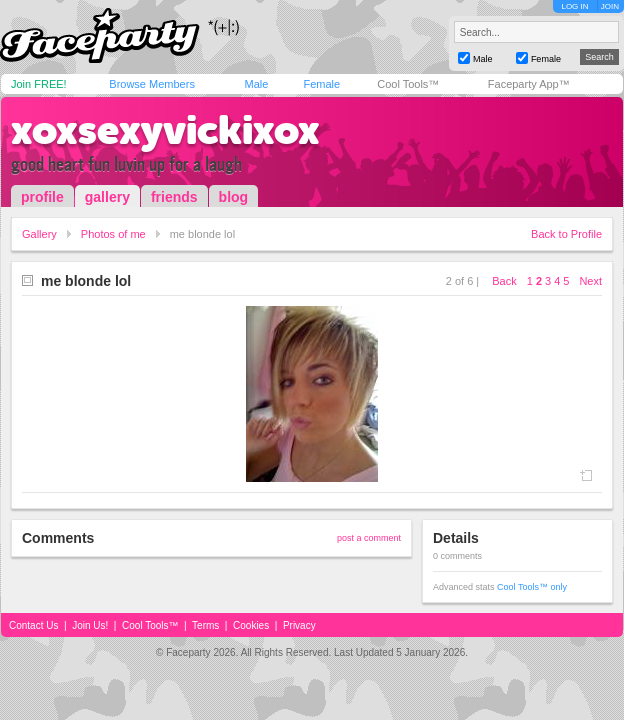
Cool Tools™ (408, 84)
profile (42, 197)
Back (504, 281)
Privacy (299, 625)
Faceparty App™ (529, 84)
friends (174, 197)
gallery (107, 197)
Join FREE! (39, 84)
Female (321, 84)
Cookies (251, 625)
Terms (205, 625)
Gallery (39, 234)
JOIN (610, 6)
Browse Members (152, 84)
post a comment (369, 538)
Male (256, 84)
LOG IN (574, 6)
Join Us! (90, 625)
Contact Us (33, 625)
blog (234, 197)
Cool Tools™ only (532, 587)
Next (590, 281)
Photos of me (113, 234)
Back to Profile (566, 234)
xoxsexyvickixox (165, 130)
